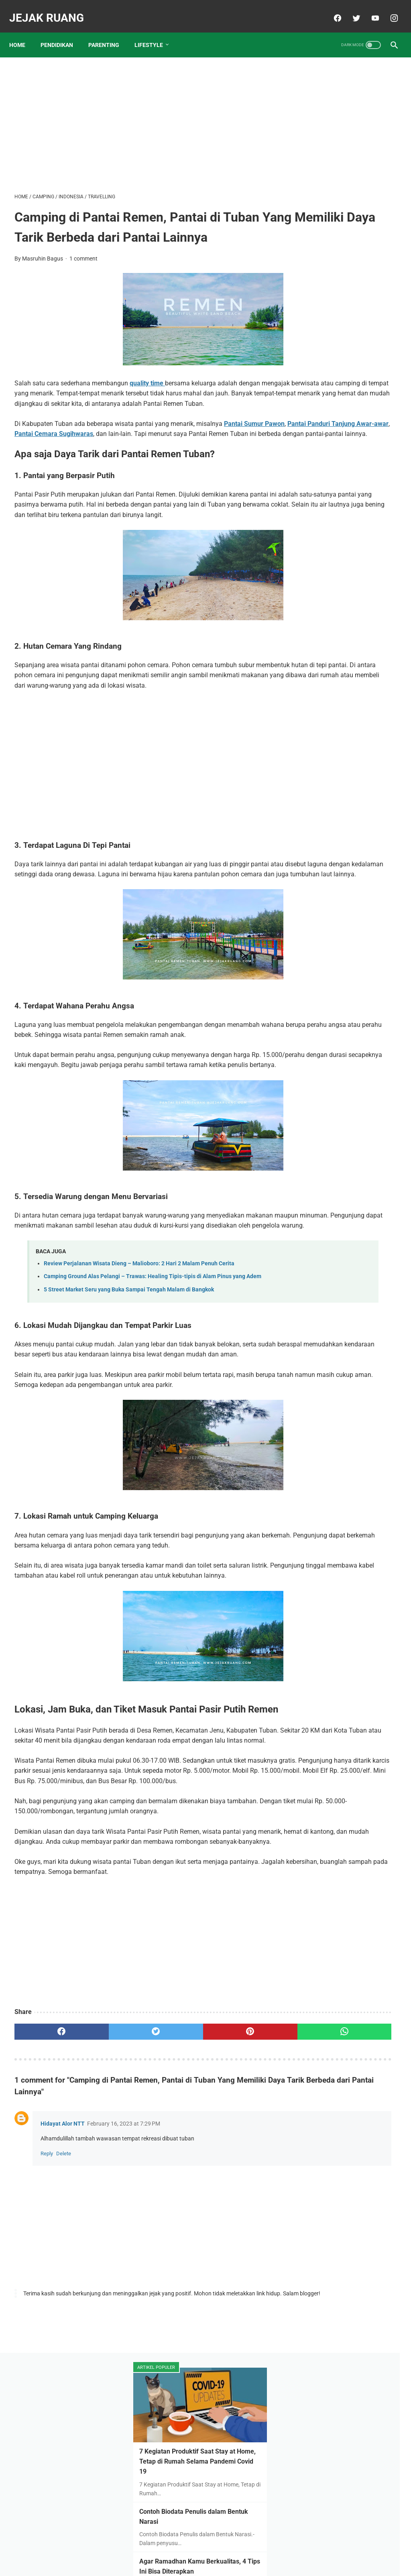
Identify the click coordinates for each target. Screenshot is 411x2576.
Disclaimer (191, 2550)
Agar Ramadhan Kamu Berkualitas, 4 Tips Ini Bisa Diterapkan (342, 259)
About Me (158, 2550)
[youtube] (369, 9)
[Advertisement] (141, 115)
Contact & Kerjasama (238, 2550)
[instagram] (388, 9)
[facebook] (331, 9)
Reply (47, 2342)
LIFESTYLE (154, 32)
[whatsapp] (237, 2220)
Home (22, 32)
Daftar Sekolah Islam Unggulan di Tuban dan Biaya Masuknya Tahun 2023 (346, 379)
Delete (63, 2342)
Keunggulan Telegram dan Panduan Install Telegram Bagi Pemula (342, 619)
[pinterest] (174, 2220)
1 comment (83, 271)
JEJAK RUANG (51, 9)
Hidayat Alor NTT (63, 2312)
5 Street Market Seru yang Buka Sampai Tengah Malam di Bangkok (129, 1392)
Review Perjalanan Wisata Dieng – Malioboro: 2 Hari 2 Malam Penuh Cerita (139, 1357)
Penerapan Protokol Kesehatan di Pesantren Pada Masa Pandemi (347, 559)
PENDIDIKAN (62, 32)
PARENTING (109, 32)
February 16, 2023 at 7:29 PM (123, 2312)
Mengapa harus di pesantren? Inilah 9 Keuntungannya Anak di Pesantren (347, 318)
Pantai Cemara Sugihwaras (180, 456)
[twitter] (350, 9)
